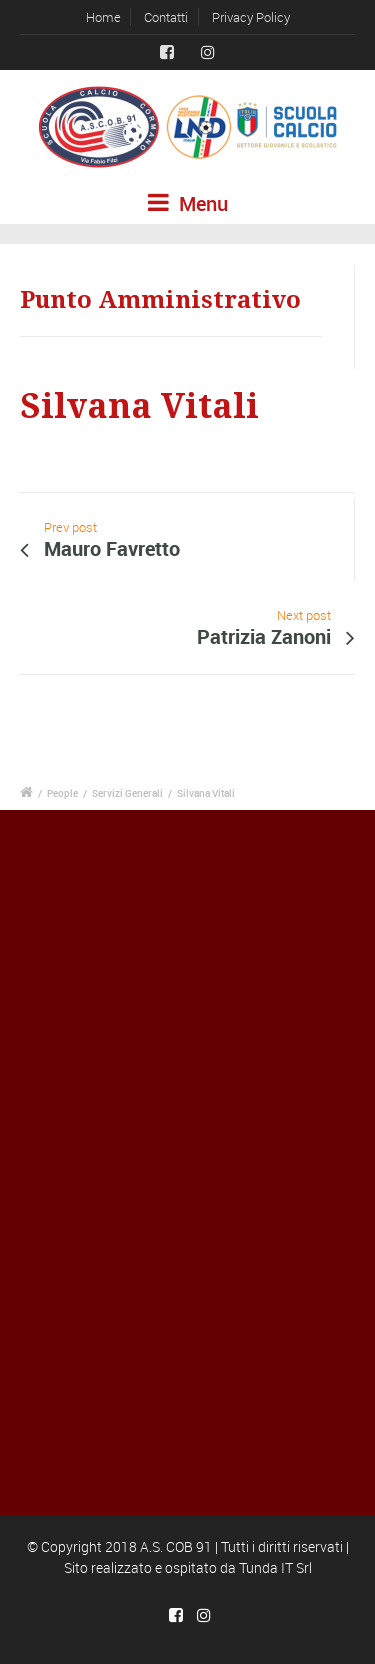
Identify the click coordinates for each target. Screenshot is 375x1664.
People (62, 793)
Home (103, 17)
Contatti (166, 17)
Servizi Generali (127, 793)
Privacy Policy (251, 17)
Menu (188, 203)
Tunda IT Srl (275, 1567)
